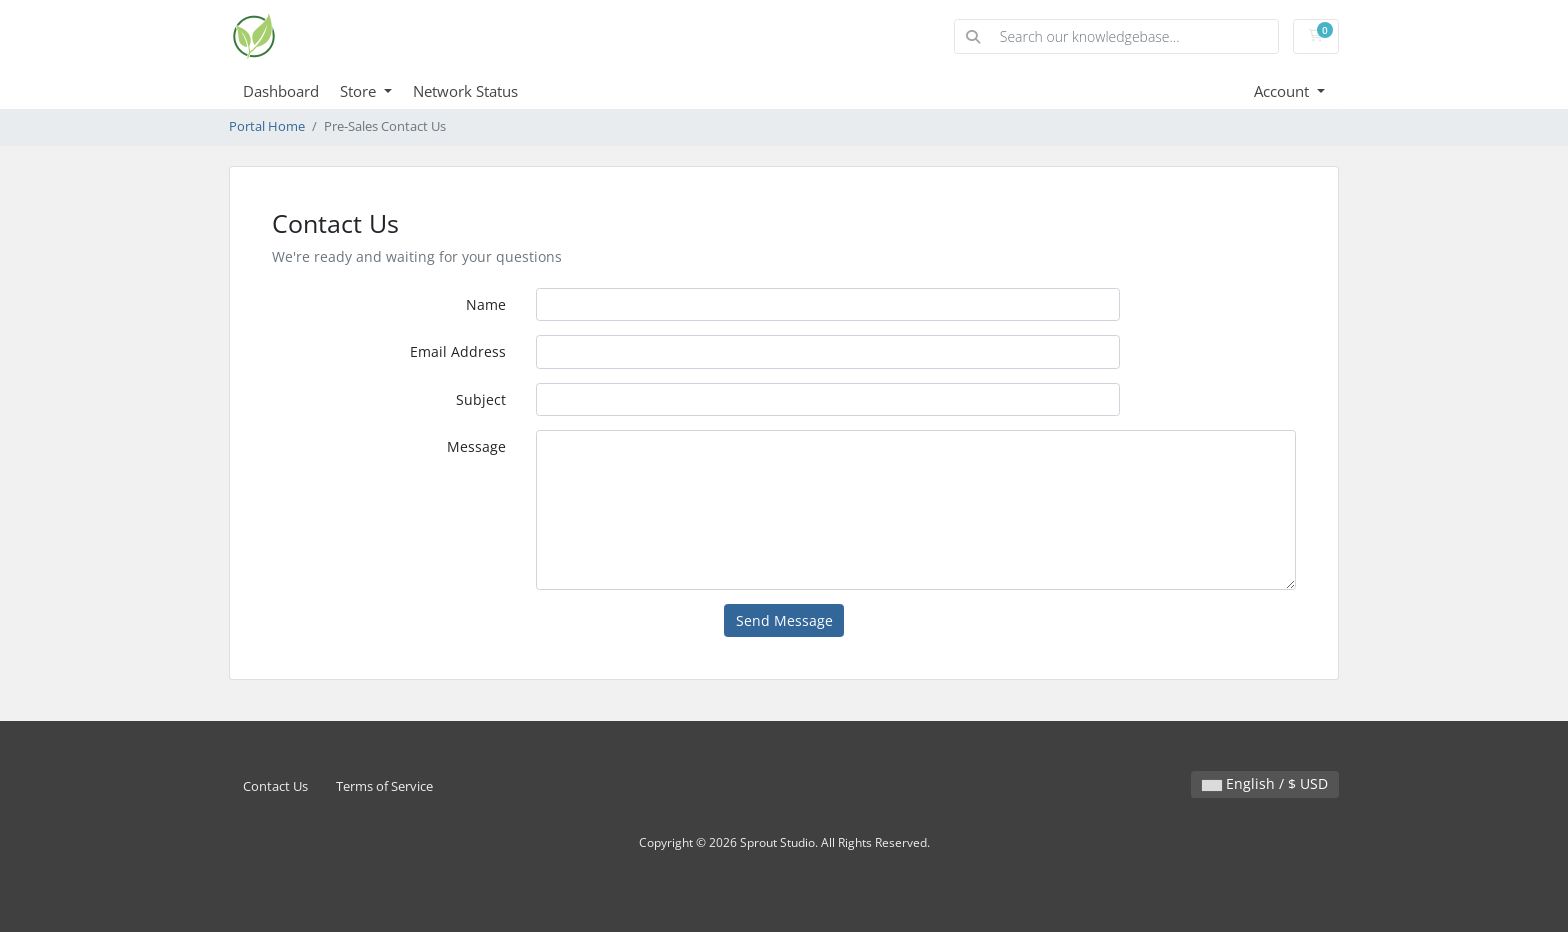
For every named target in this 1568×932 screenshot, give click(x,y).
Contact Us (275, 786)
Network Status (465, 91)
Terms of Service (384, 786)
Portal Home (267, 126)
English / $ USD (1265, 783)
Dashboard (281, 91)
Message (476, 446)
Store (360, 91)
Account (1283, 91)
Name (486, 304)
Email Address (458, 351)
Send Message (784, 620)
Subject (481, 399)
